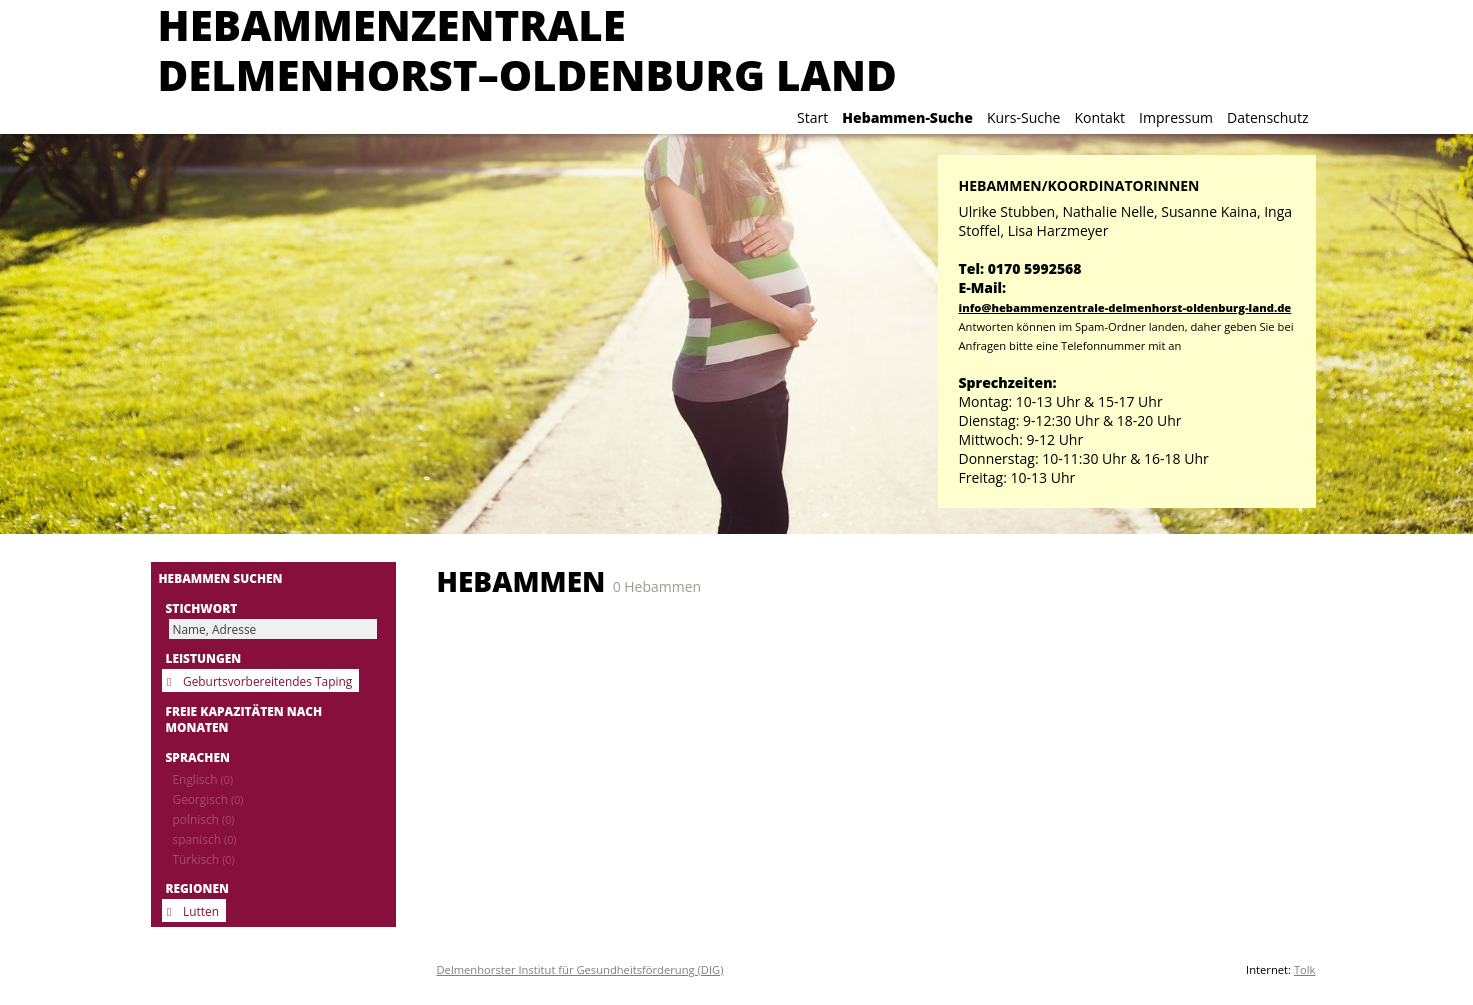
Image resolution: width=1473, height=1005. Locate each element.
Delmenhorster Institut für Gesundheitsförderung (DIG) (580, 969)
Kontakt (1099, 117)
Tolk (1305, 969)
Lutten (201, 911)
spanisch (205, 839)
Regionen (197, 888)
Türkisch (204, 859)
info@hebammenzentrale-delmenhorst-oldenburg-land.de (1125, 307)
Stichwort (202, 608)
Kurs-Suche (1023, 117)
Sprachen (198, 757)
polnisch (204, 819)
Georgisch (208, 799)
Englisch (203, 779)
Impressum (1176, 117)
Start (812, 117)
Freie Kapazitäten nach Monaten (244, 719)
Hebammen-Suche (907, 117)
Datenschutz (1267, 117)
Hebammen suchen (221, 578)
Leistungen (204, 658)
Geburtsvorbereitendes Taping (267, 681)
